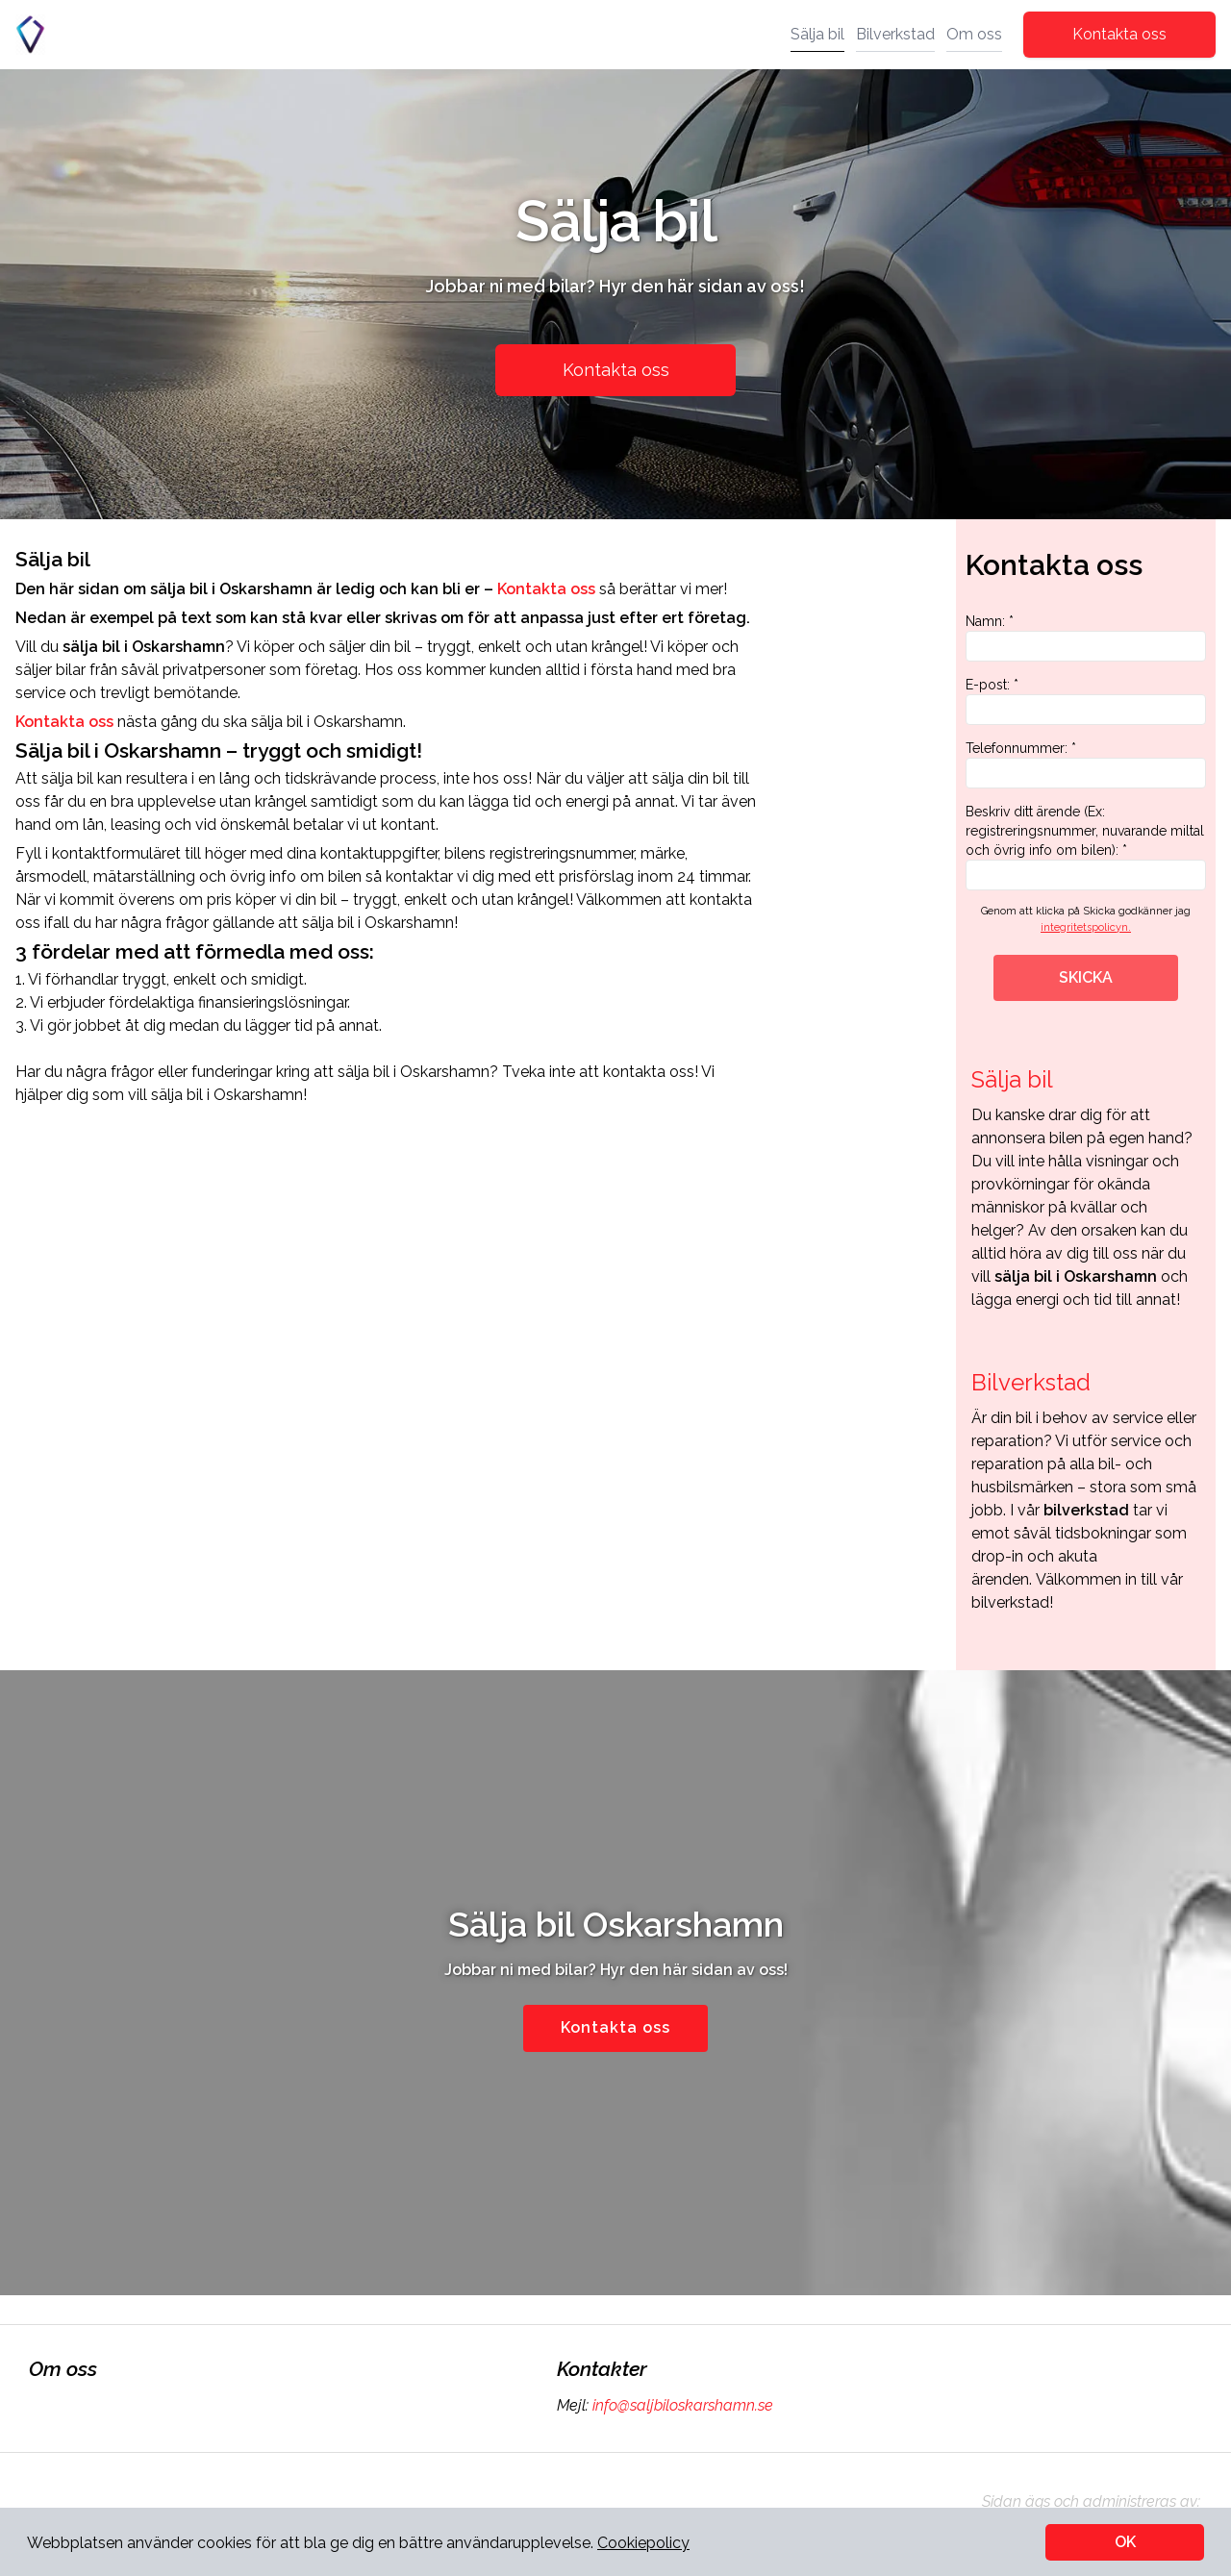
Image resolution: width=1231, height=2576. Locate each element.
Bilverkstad (895, 34)
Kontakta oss (1119, 34)
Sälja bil (817, 34)
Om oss (974, 34)
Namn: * (1086, 637)
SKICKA (1086, 977)
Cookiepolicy (643, 2543)
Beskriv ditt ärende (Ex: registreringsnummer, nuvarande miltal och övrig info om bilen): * (1086, 847)
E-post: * (1086, 701)
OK (1125, 2542)
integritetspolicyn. (1086, 927)
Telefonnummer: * (1086, 764)
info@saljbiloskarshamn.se (681, 2405)
